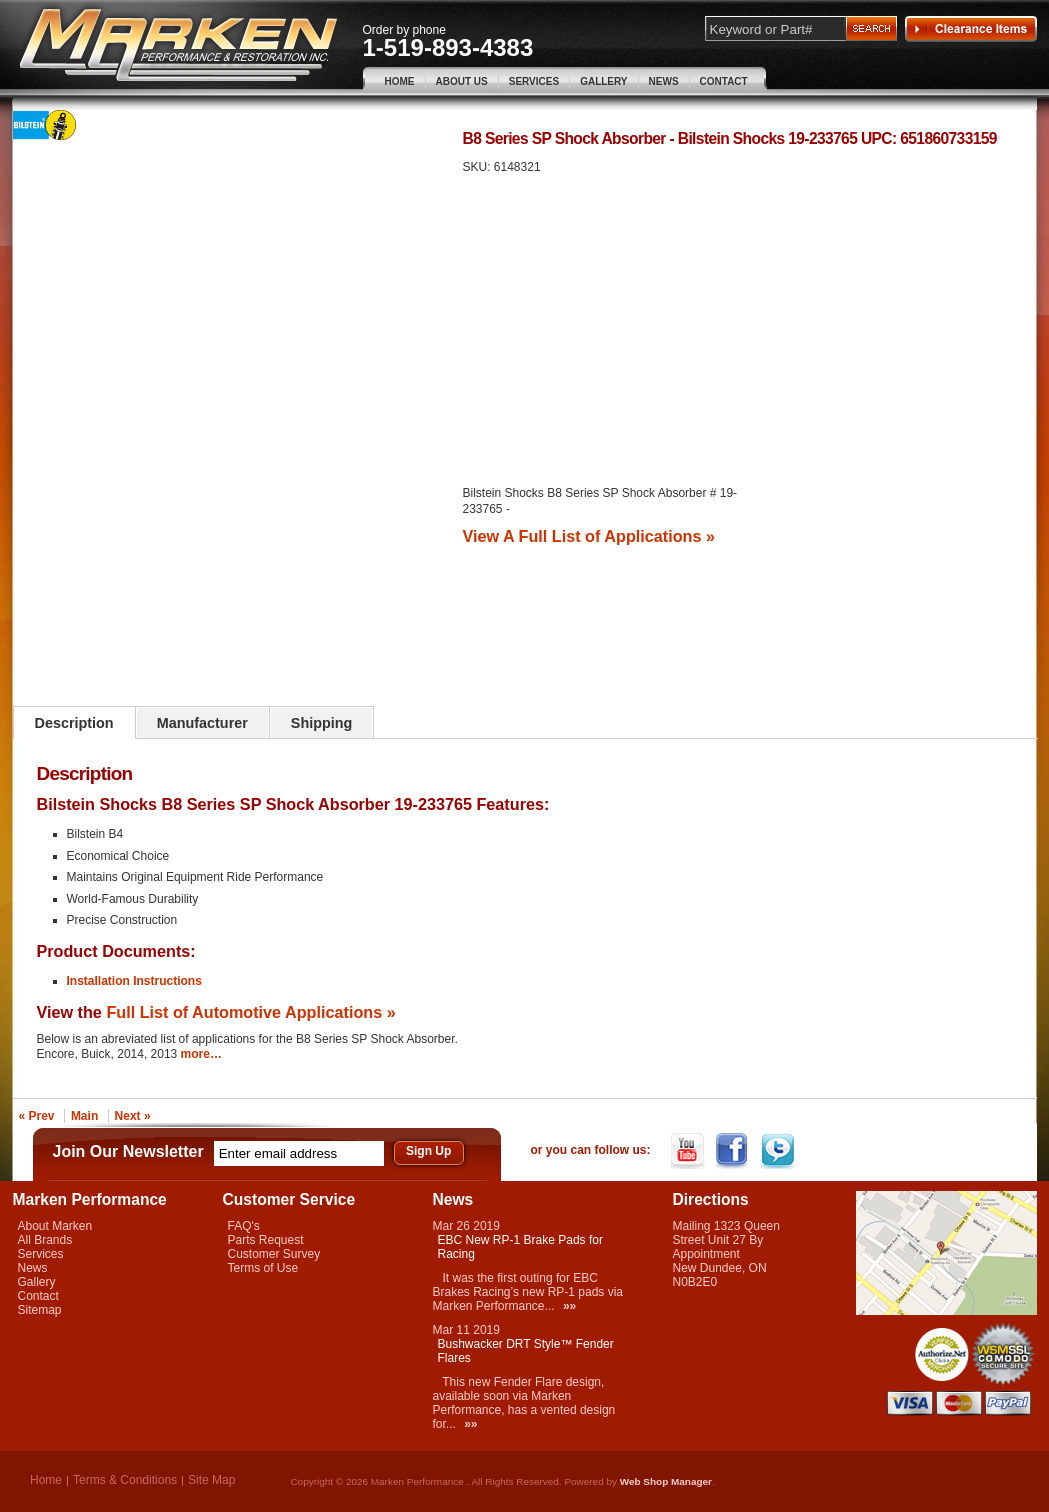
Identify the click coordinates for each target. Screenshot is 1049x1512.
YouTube (689, 1151)
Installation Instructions (134, 981)
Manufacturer (202, 723)
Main (84, 1116)
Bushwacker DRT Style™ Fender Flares (526, 1351)
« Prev (37, 1116)
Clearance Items (971, 29)
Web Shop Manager (666, 1481)
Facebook (734, 1151)
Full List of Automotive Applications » (250, 1012)
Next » (133, 1116)
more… (201, 1054)
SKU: (478, 167)
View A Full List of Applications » (589, 536)
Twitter (779, 1151)
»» (569, 1306)
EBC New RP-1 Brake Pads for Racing (520, 1247)
